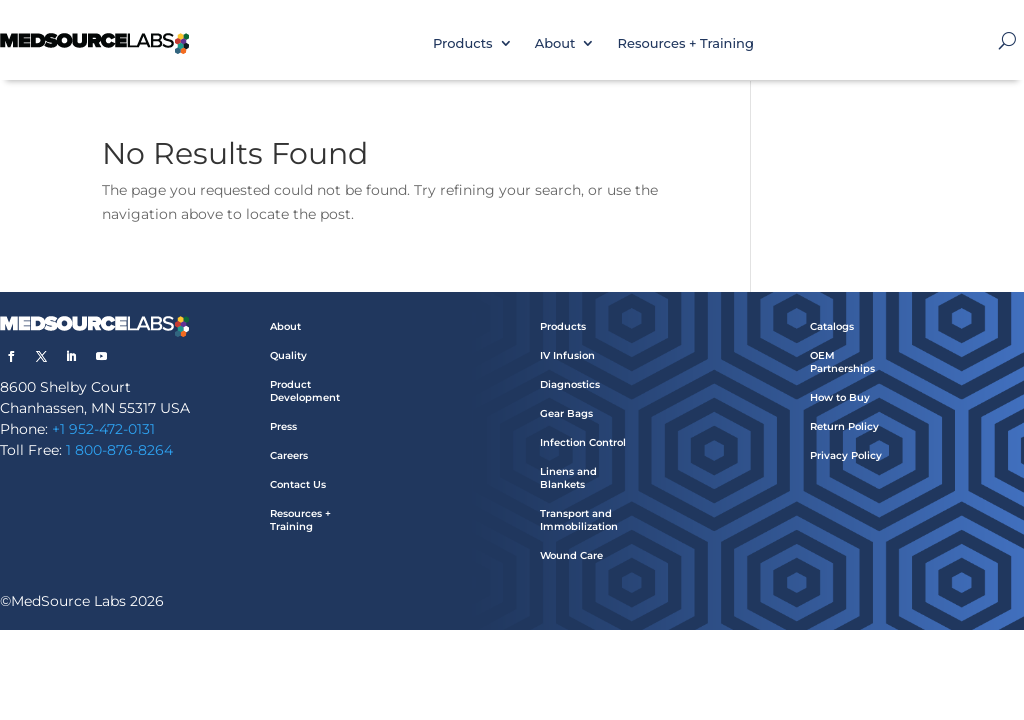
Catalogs (832, 326)
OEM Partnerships (842, 362)
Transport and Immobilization (579, 520)
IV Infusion (567, 355)
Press (283, 426)
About (555, 43)
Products (463, 43)
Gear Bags (566, 413)
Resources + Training (685, 43)
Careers (289, 455)
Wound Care (571, 555)
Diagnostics (570, 384)
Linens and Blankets (568, 478)
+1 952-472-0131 (103, 429)
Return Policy (844, 426)
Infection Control (583, 442)
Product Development (305, 391)
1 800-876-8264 (119, 450)
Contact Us (298, 484)
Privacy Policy (846, 455)
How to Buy (840, 397)
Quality (288, 355)
